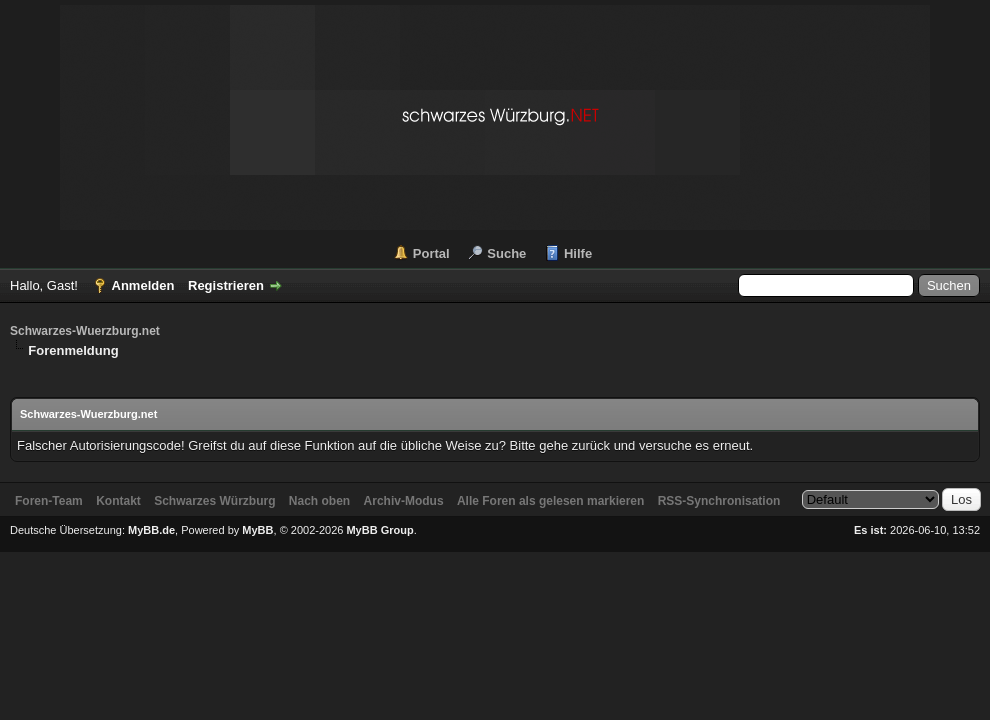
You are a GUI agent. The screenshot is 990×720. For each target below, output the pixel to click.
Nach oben (319, 501)
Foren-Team (49, 501)
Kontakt (118, 501)
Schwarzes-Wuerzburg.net (85, 331)
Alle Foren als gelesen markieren (550, 501)
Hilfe (578, 253)
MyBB (257, 530)
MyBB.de (151, 530)
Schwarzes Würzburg (214, 501)
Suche (506, 253)
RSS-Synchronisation (719, 501)
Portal (431, 253)
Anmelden (143, 285)
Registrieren (226, 285)
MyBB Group (379, 530)
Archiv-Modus (404, 501)
